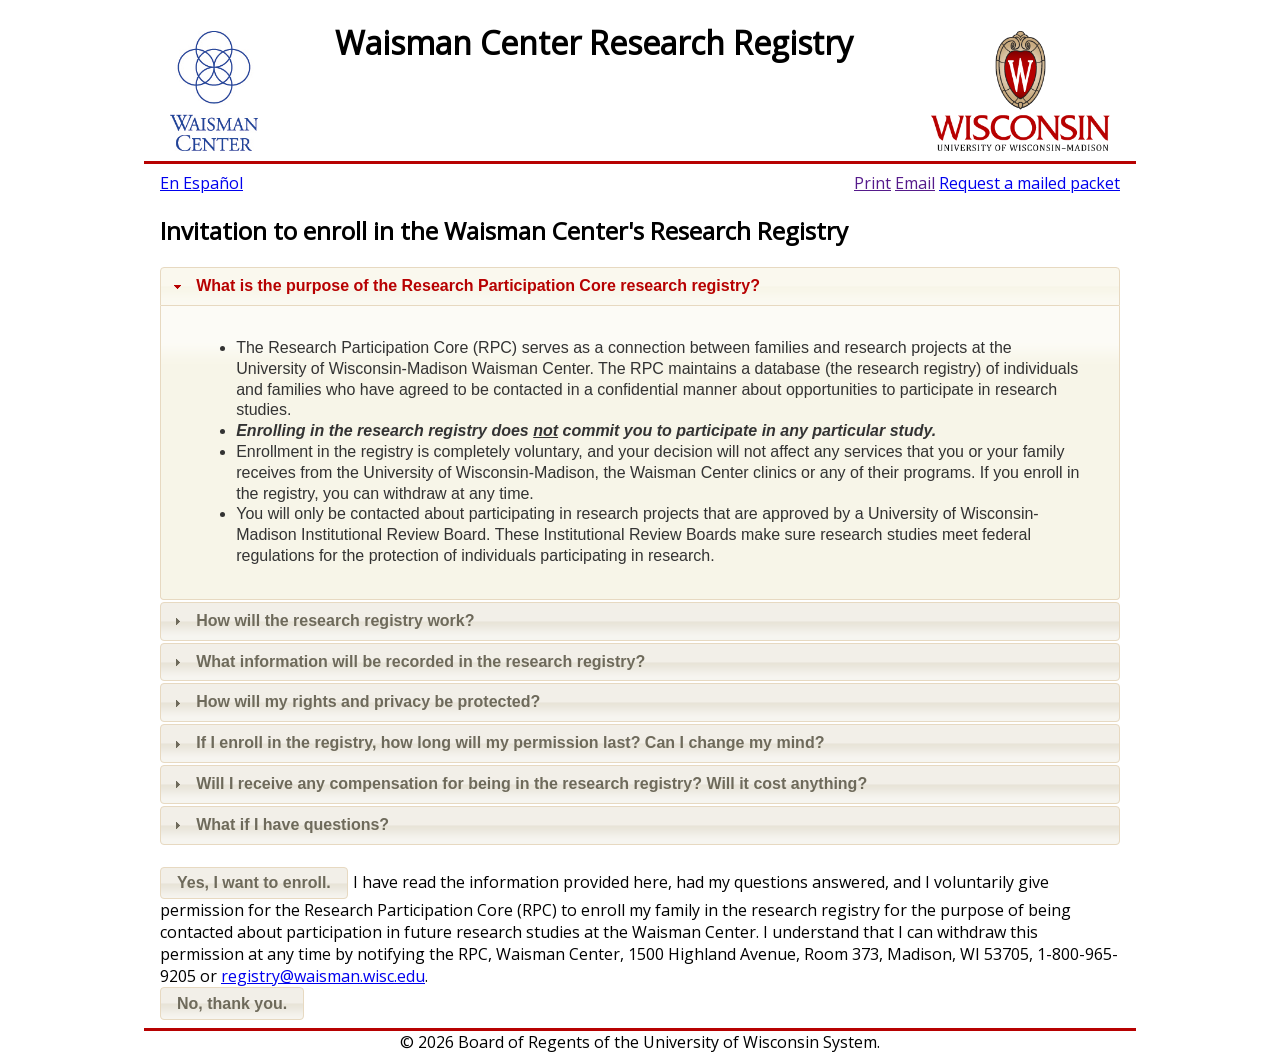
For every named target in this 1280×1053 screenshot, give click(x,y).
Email (915, 183)
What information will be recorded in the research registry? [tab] (407, 661)
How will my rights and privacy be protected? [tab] (354, 701)
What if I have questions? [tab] (279, 824)
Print (872, 183)
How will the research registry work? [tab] (322, 620)
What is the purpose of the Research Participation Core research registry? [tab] (464, 285)
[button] (254, 883)
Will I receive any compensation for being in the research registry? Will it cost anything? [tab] (518, 783)
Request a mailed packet (1029, 183)
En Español (201, 183)
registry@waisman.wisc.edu (323, 976)
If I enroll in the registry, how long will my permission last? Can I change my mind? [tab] (496, 742)
